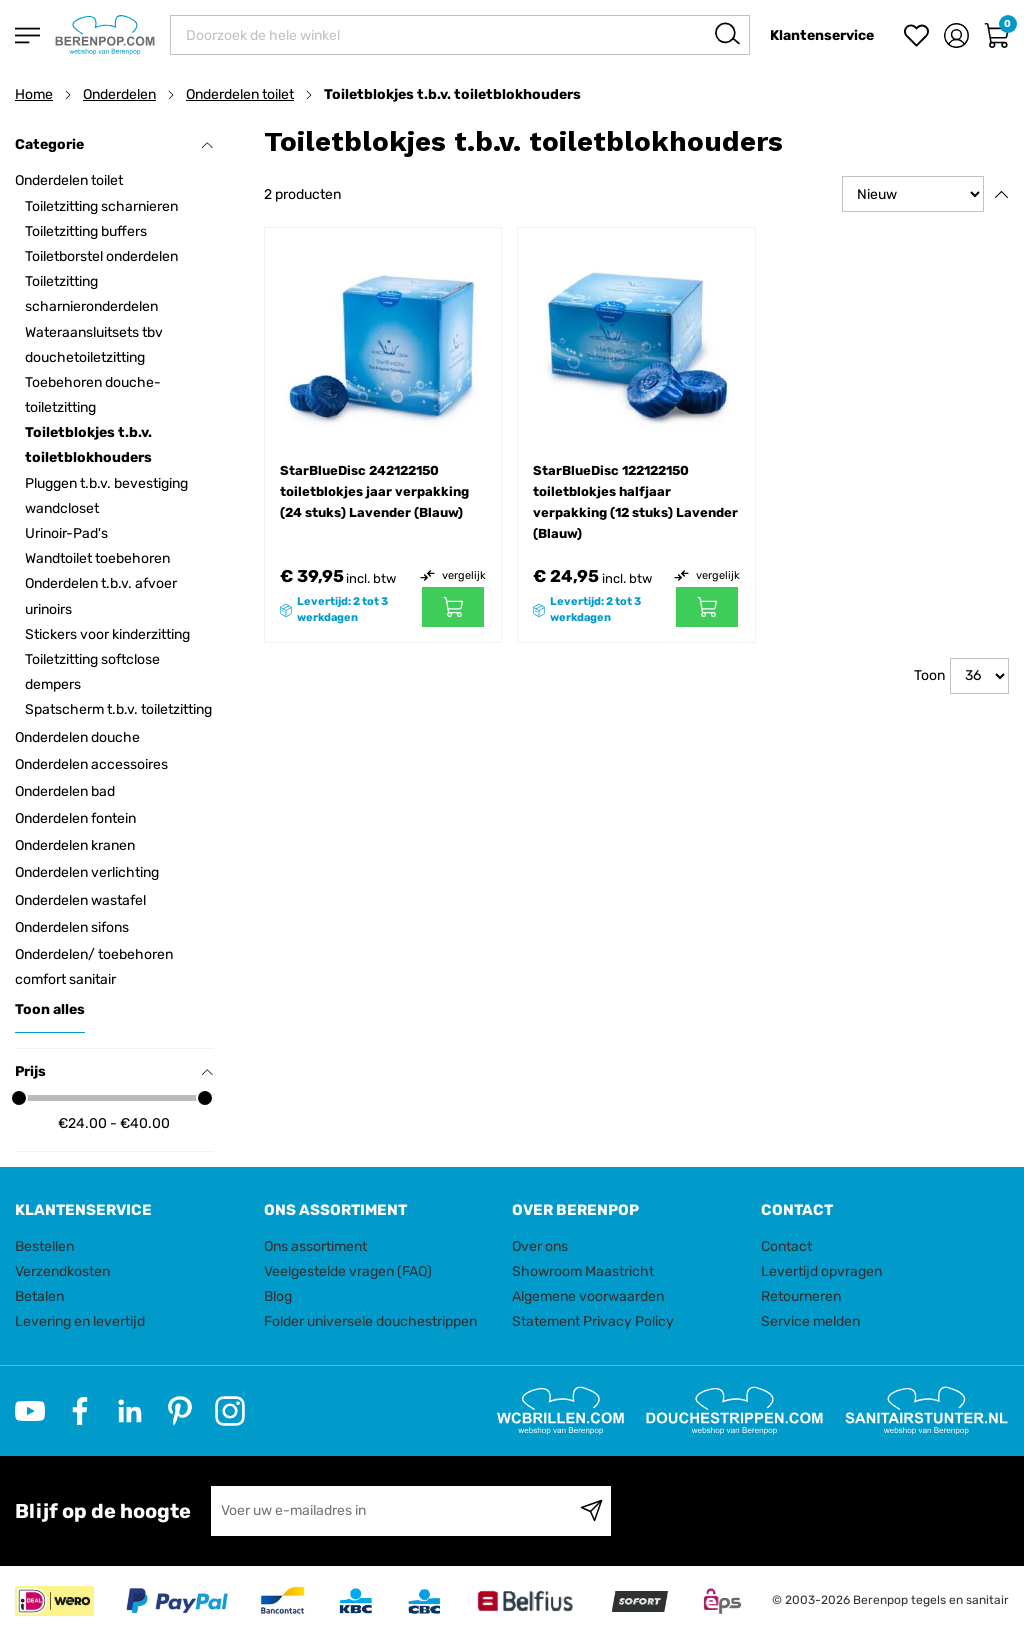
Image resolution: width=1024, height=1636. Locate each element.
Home (34, 94)
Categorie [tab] (114, 144)
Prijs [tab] (114, 1071)
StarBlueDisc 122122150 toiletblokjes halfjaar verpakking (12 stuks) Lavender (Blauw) (635, 502)
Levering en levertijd (80, 1321)
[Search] (727, 33)
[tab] (132, 1210)
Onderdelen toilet (240, 94)
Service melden (810, 1321)
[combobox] (460, 35)
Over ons (540, 1246)
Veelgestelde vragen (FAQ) (348, 1271)
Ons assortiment (315, 1246)
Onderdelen (119, 94)
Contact (786, 1246)
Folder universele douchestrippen (370, 1321)
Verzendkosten (62, 1271)
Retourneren (801, 1296)
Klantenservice (822, 35)
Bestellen (44, 1246)
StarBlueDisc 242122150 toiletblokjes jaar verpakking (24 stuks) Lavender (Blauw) (374, 491)
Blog (278, 1296)
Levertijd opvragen (821, 1271)
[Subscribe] (591, 1511)
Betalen (39, 1296)
